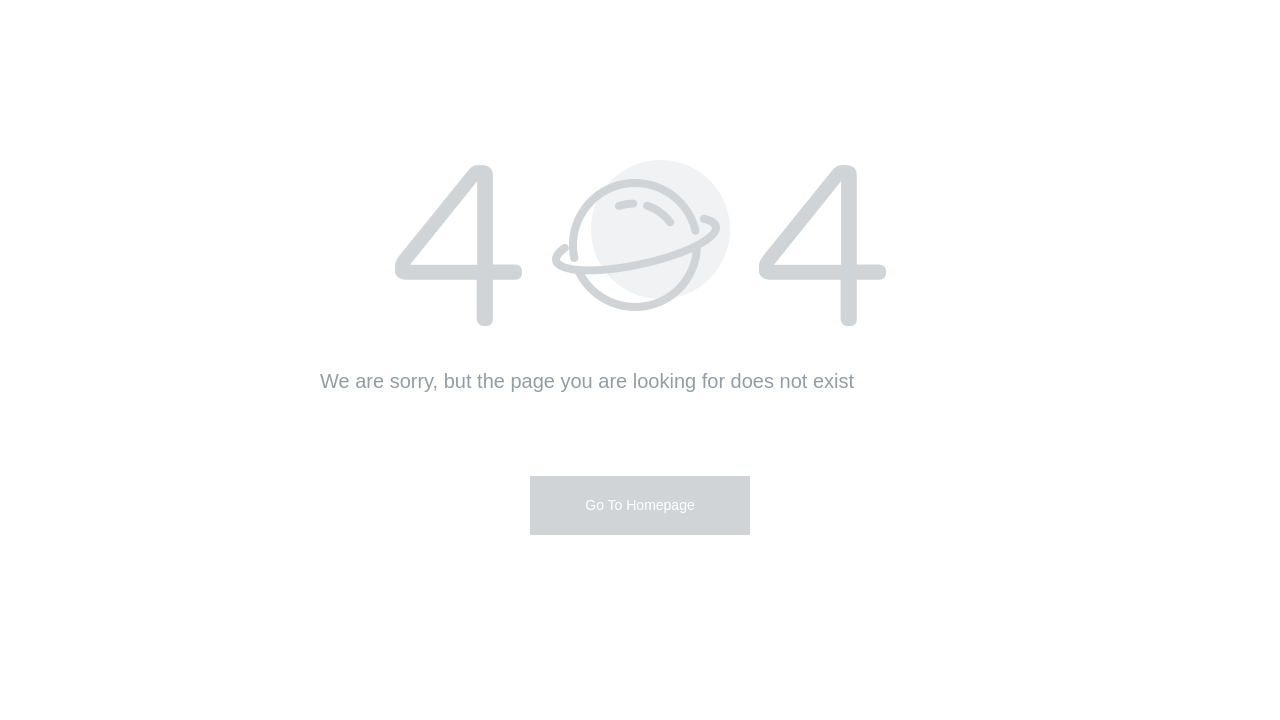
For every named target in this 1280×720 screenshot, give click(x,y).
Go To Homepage (639, 505)
